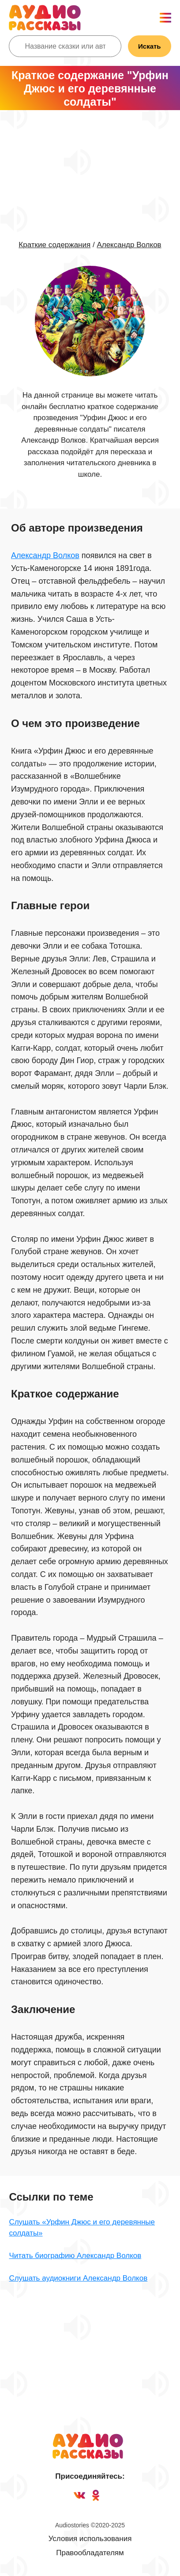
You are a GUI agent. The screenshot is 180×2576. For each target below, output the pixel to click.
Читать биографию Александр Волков (75, 2255)
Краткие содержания (54, 245)
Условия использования (90, 2538)
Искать (149, 46)
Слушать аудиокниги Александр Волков (78, 2278)
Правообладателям (90, 2553)
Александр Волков (129, 245)
